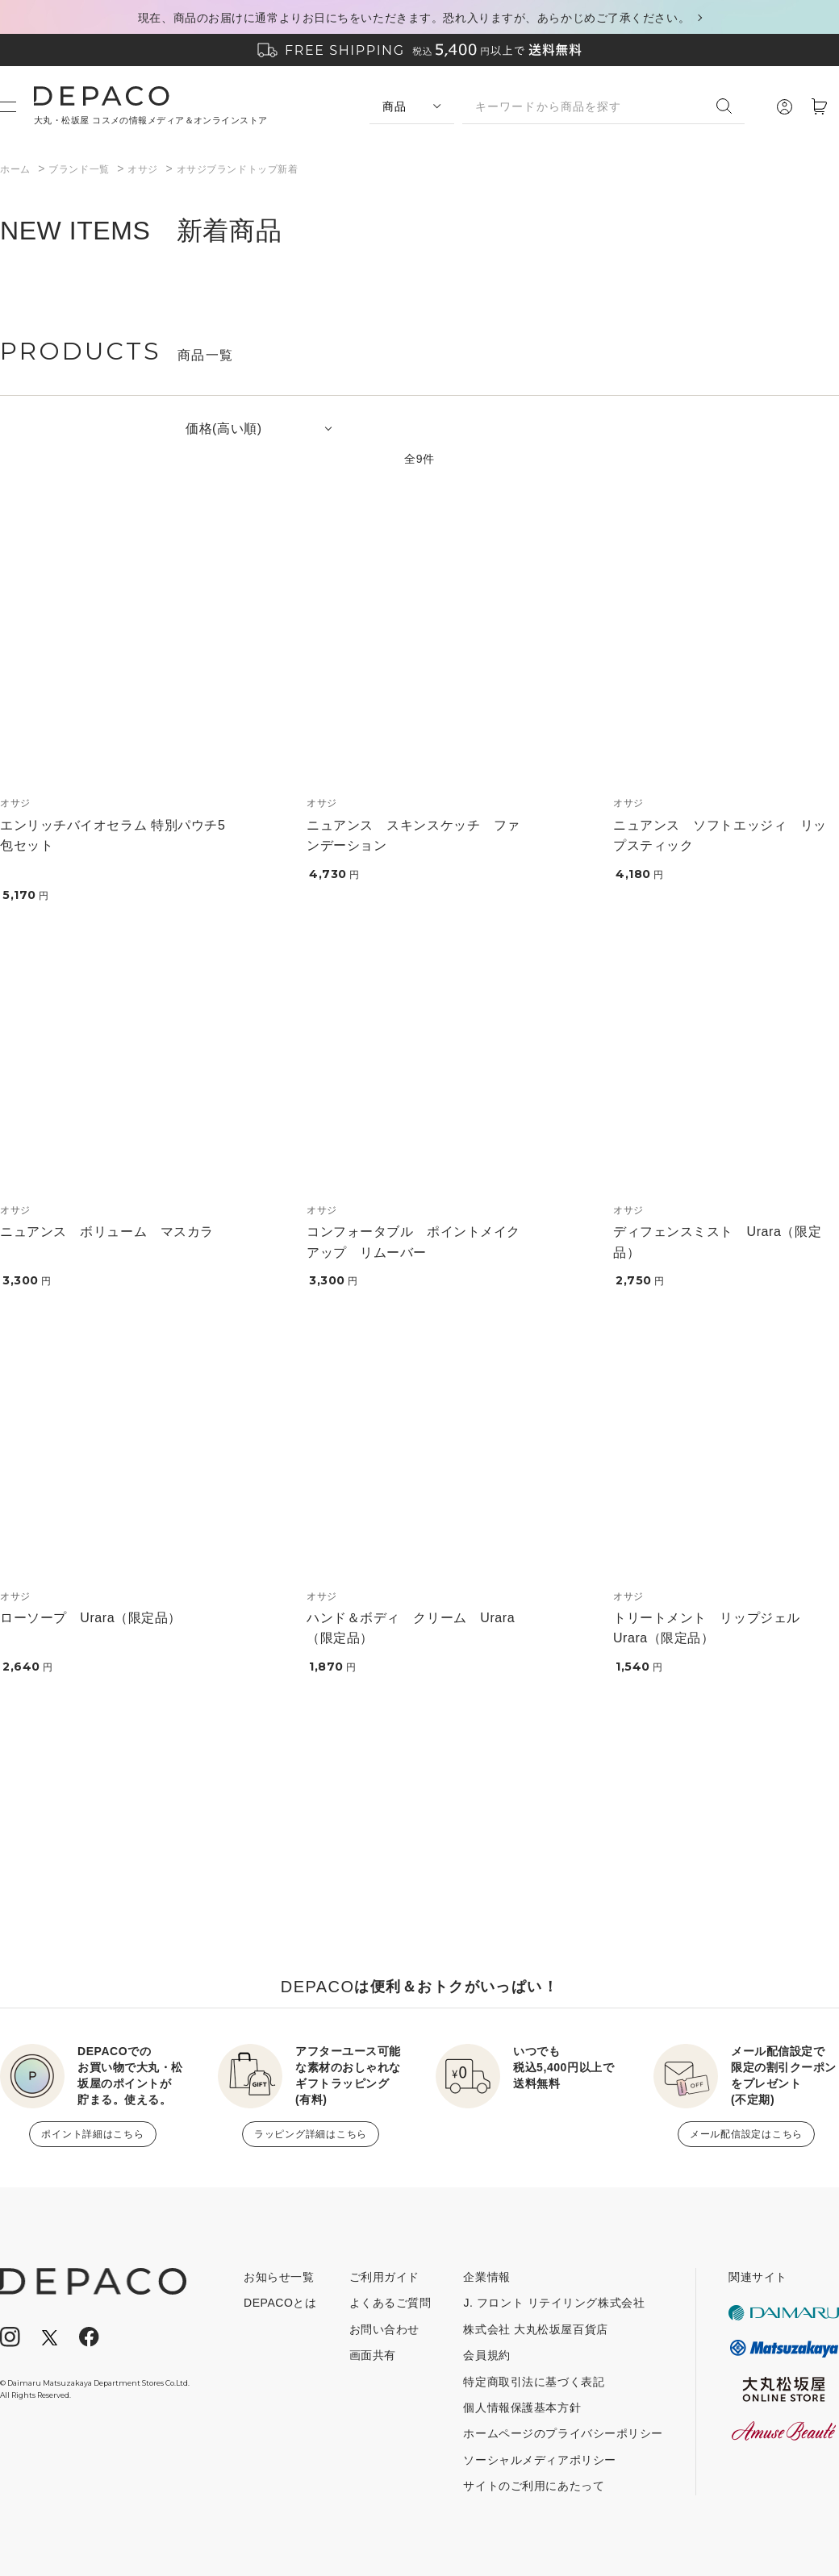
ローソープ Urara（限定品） (91, 1618)
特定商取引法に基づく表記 (533, 2381)
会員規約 (486, 2355)
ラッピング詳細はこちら (310, 2134)
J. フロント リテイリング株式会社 (554, 2302)
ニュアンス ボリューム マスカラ (107, 1231)
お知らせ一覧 (279, 2276)
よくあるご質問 (390, 2302)
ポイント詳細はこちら (92, 2134)
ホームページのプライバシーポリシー (563, 2433)
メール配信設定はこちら (746, 2134)
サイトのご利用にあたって (533, 2485)
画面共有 (372, 2355)
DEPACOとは (280, 2302)
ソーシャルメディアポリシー (539, 2459)
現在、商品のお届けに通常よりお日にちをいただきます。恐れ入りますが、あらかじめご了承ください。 (414, 17)
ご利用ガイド (384, 2276)
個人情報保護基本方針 (522, 2407)
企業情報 (486, 2276)
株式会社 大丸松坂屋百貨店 (535, 2329)
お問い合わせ (384, 2329)
